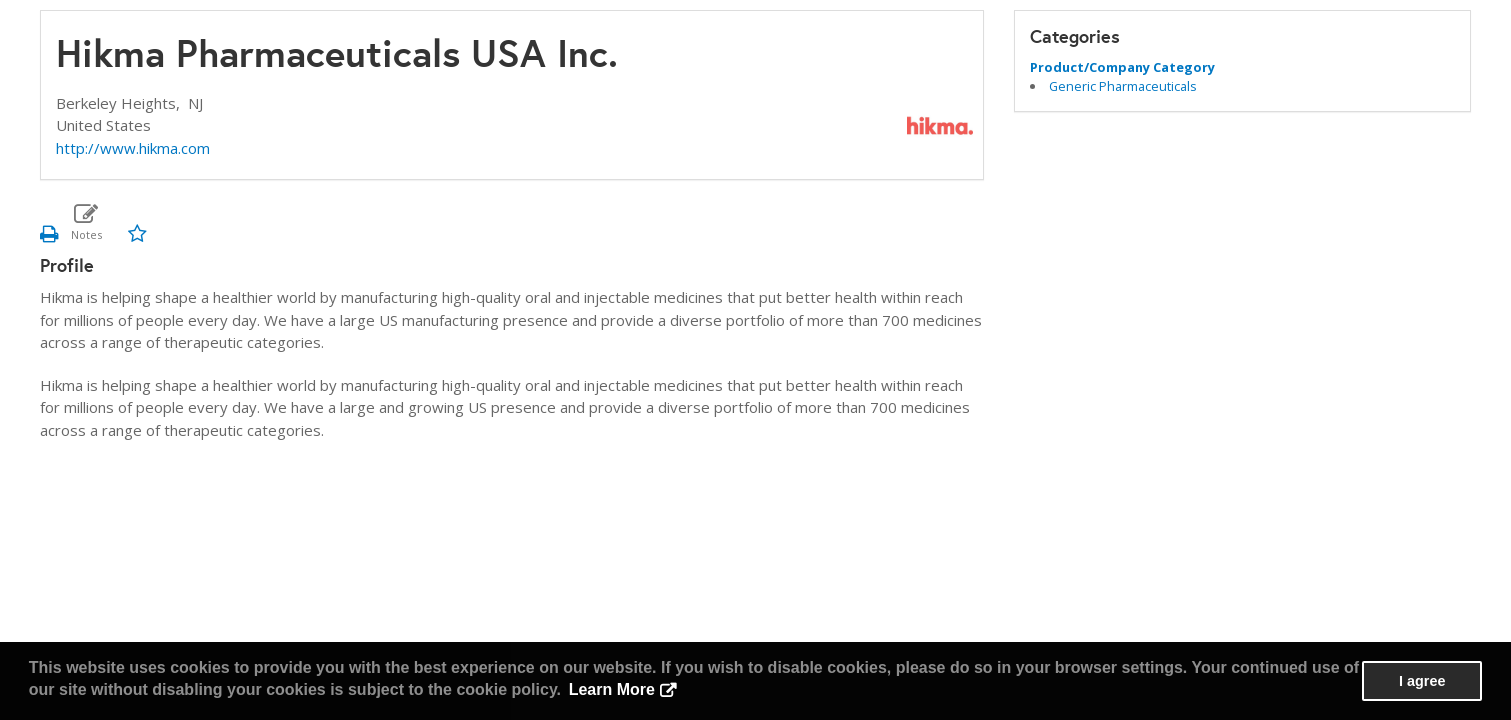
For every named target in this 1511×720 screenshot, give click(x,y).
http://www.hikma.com (133, 148)
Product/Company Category (1122, 67)
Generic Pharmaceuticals (1123, 86)
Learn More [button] (612, 689)
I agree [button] (1422, 681)
